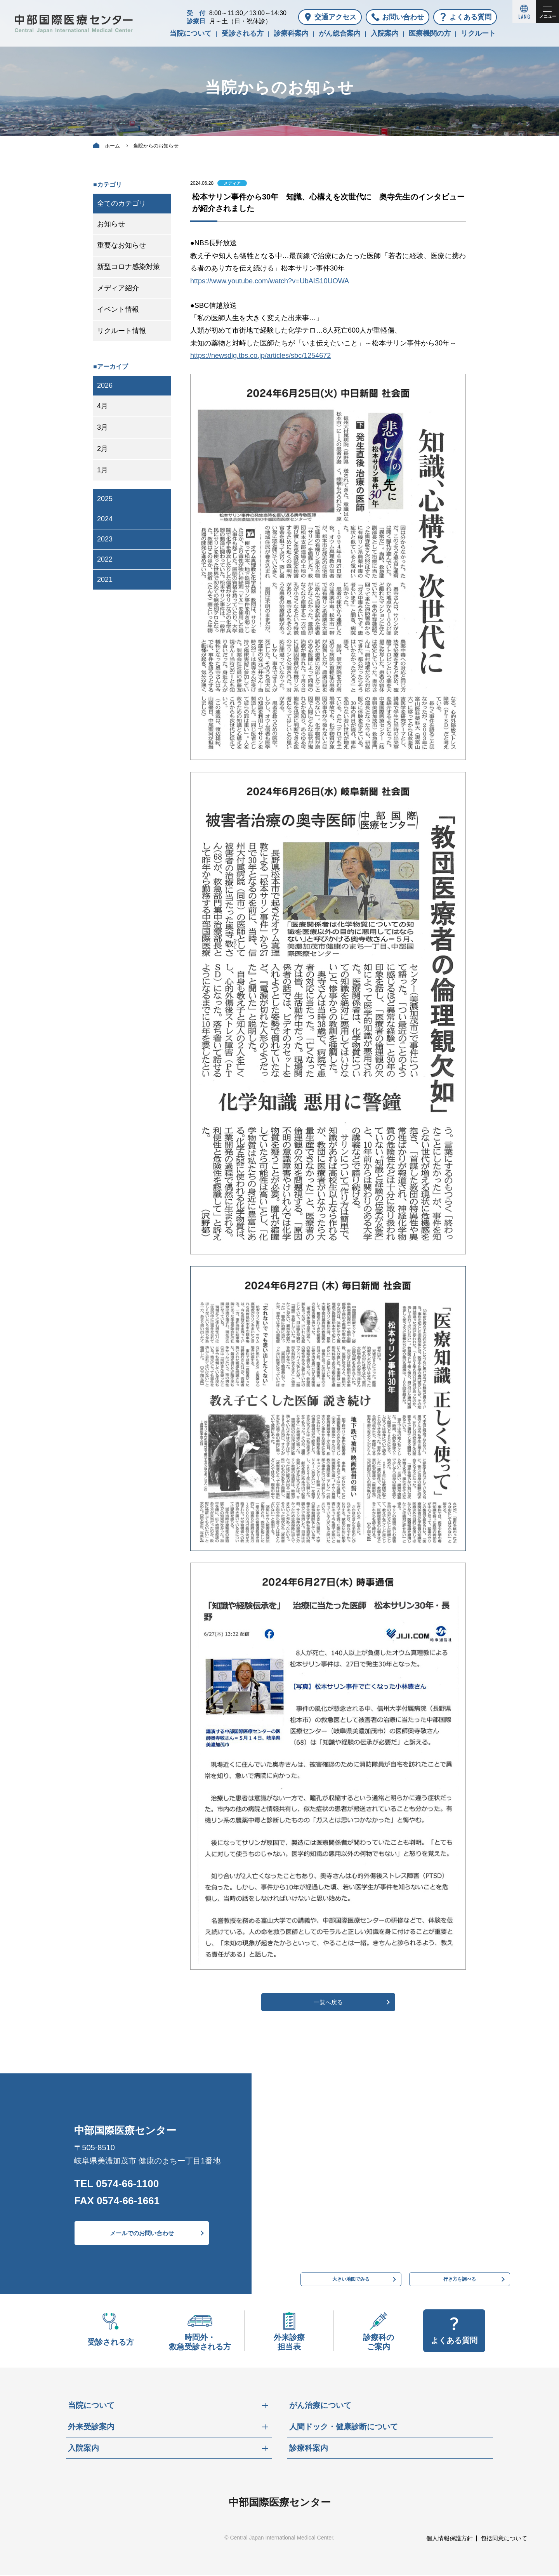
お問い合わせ (403, 17)
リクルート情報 (121, 331)
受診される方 (243, 33)
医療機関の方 (430, 33)
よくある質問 (470, 17)
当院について (191, 33)
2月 (102, 449)
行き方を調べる (459, 2277)
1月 (102, 470)
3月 (102, 427)
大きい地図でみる (351, 2277)
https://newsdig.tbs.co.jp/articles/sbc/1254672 (260, 355)
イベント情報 (118, 309)
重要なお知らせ (121, 245)
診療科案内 (291, 33)
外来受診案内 (91, 2427)
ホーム (112, 146)
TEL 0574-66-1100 (116, 2184)
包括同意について (504, 2539)
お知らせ (111, 224)
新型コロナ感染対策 (128, 267)
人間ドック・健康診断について (343, 2427)
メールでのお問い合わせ (142, 2234)
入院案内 (385, 33)
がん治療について (320, 2406)
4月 (102, 406)
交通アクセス (335, 17)
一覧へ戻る (328, 2002)
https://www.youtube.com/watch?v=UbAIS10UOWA (269, 281)
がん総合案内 (340, 33)
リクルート (478, 33)
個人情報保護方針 (449, 2539)
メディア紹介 (118, 288)
